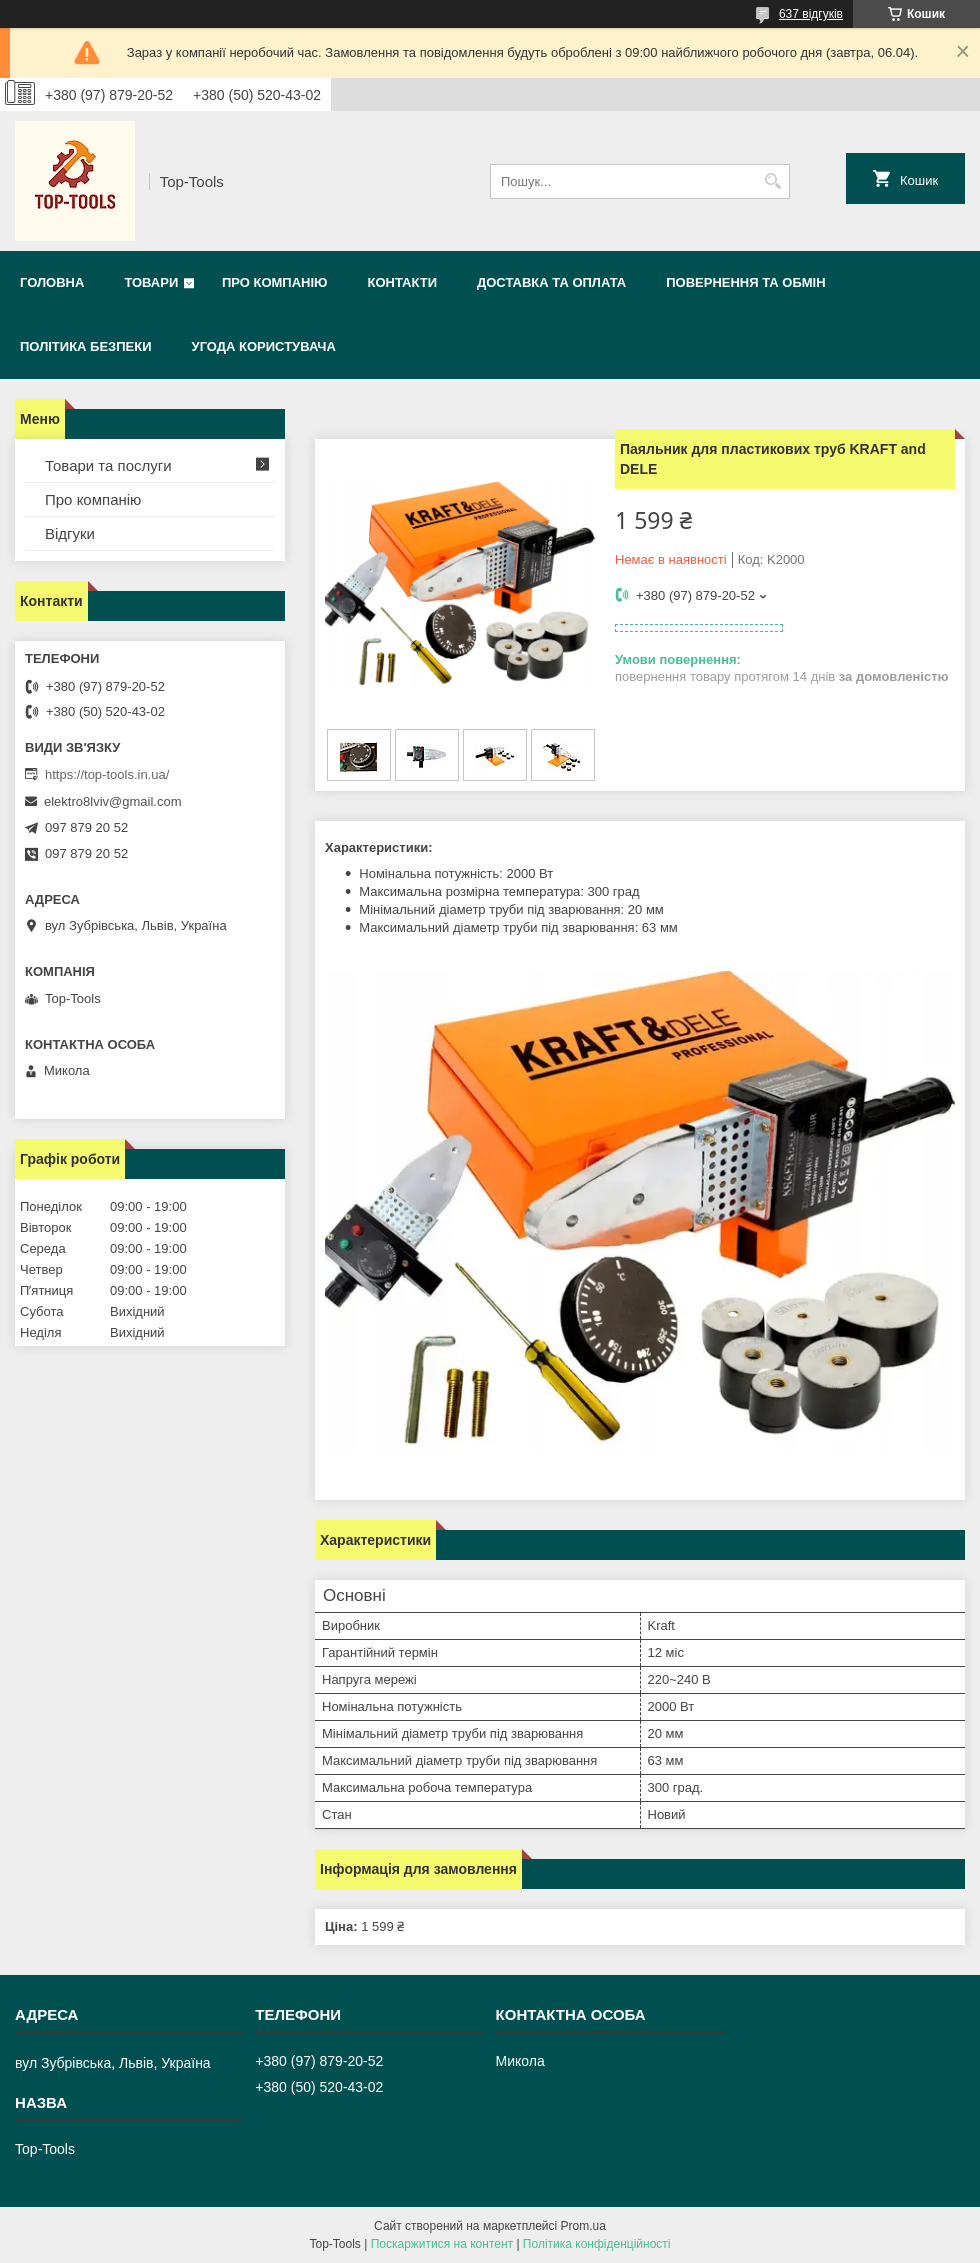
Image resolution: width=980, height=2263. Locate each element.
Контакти (402, 282)
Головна (52, 282)
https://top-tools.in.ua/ (107, 774)
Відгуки (70, 533)
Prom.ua (583, 2226)
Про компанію (275, 282)
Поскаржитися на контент (442, 2244)
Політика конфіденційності (597, 2244)
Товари (151, 282)
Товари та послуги (108, 465)
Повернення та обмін (745, 282)
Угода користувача (264, 346)
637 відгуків (811, 14)
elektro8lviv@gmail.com (112, 801)
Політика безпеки (86, 346)
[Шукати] (772, 181)
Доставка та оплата (551, 282)
